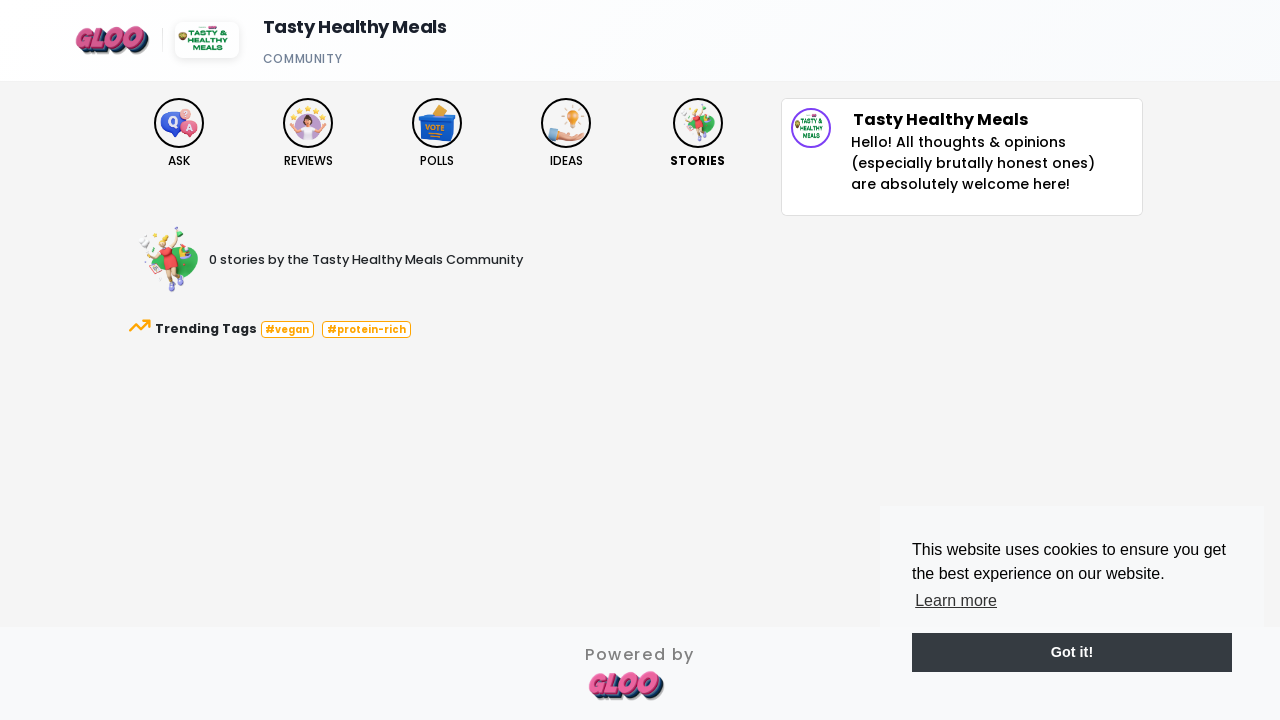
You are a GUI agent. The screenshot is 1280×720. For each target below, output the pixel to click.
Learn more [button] (956, 600)
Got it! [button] (1072, 652)
